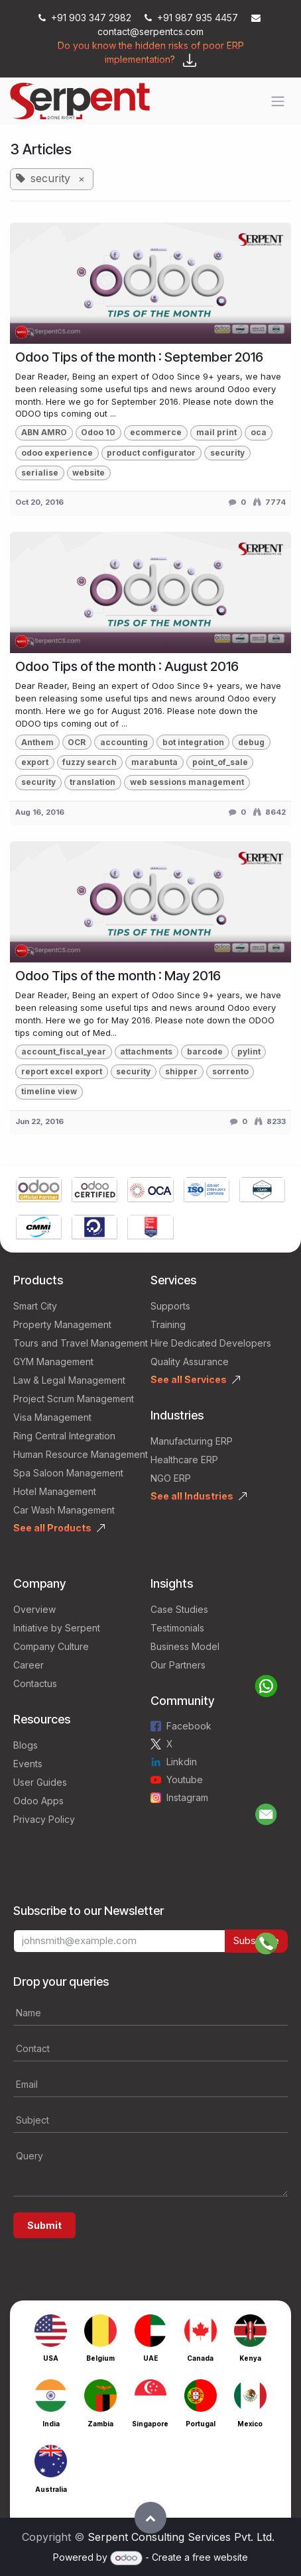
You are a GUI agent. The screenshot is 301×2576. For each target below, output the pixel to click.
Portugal (200, 2424)
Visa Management (52, 1417)
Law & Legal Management (69, 1380)
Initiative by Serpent (56, 1627)
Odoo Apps (38, 1800)
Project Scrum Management (73, 1398)
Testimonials (177, 1627)
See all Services (188, 1379)
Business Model (184, 1646)
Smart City (35, 1306)
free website (220, 2557)
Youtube (184, 1779)
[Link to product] (39, 1191)
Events (27, 1763)
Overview (34, 1609)
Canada (200, 2358)
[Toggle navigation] (278, 101)
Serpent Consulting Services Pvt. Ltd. (181, 2537)
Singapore (150, 2424)
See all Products (52, 1527)
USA (50, 2358)
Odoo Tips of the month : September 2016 (139, 357)
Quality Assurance (189, 1361)
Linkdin (181, 1761)
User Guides (40, 1782)
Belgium (100, 2358)
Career (28, 1665)
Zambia (100, 2424)
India (51, 2424)
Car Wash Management (64, 1510)
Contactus (35, 1683)
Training (168, 1324)
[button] (150, 2518)
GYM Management (53, 1361)
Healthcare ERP (184, 1459)
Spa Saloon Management (68, 1472)
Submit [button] (44, 2225)
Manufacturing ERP (191, 1441)
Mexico (250, 2424)
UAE (150, 2358)
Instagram (187, 1797)
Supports (170, 1306)
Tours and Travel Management (80, 1343)
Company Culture (51, 1646)
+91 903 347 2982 (86, 17)
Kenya (250, 2358)
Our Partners (178, 1665)
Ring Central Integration (64, 1435)
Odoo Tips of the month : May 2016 (118, 976)
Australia (51, 2489)
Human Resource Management (80, 1454)
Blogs (25, 1745)
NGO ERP (170, 1478)
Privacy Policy (44, 1819)
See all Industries (191, 1496)
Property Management (62, 1324)
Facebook (188, 1725)
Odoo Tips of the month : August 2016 (127, 666)
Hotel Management (54, 1491)
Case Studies (179, 1609)
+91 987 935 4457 (193, 17)
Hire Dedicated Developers (210, 1343)
